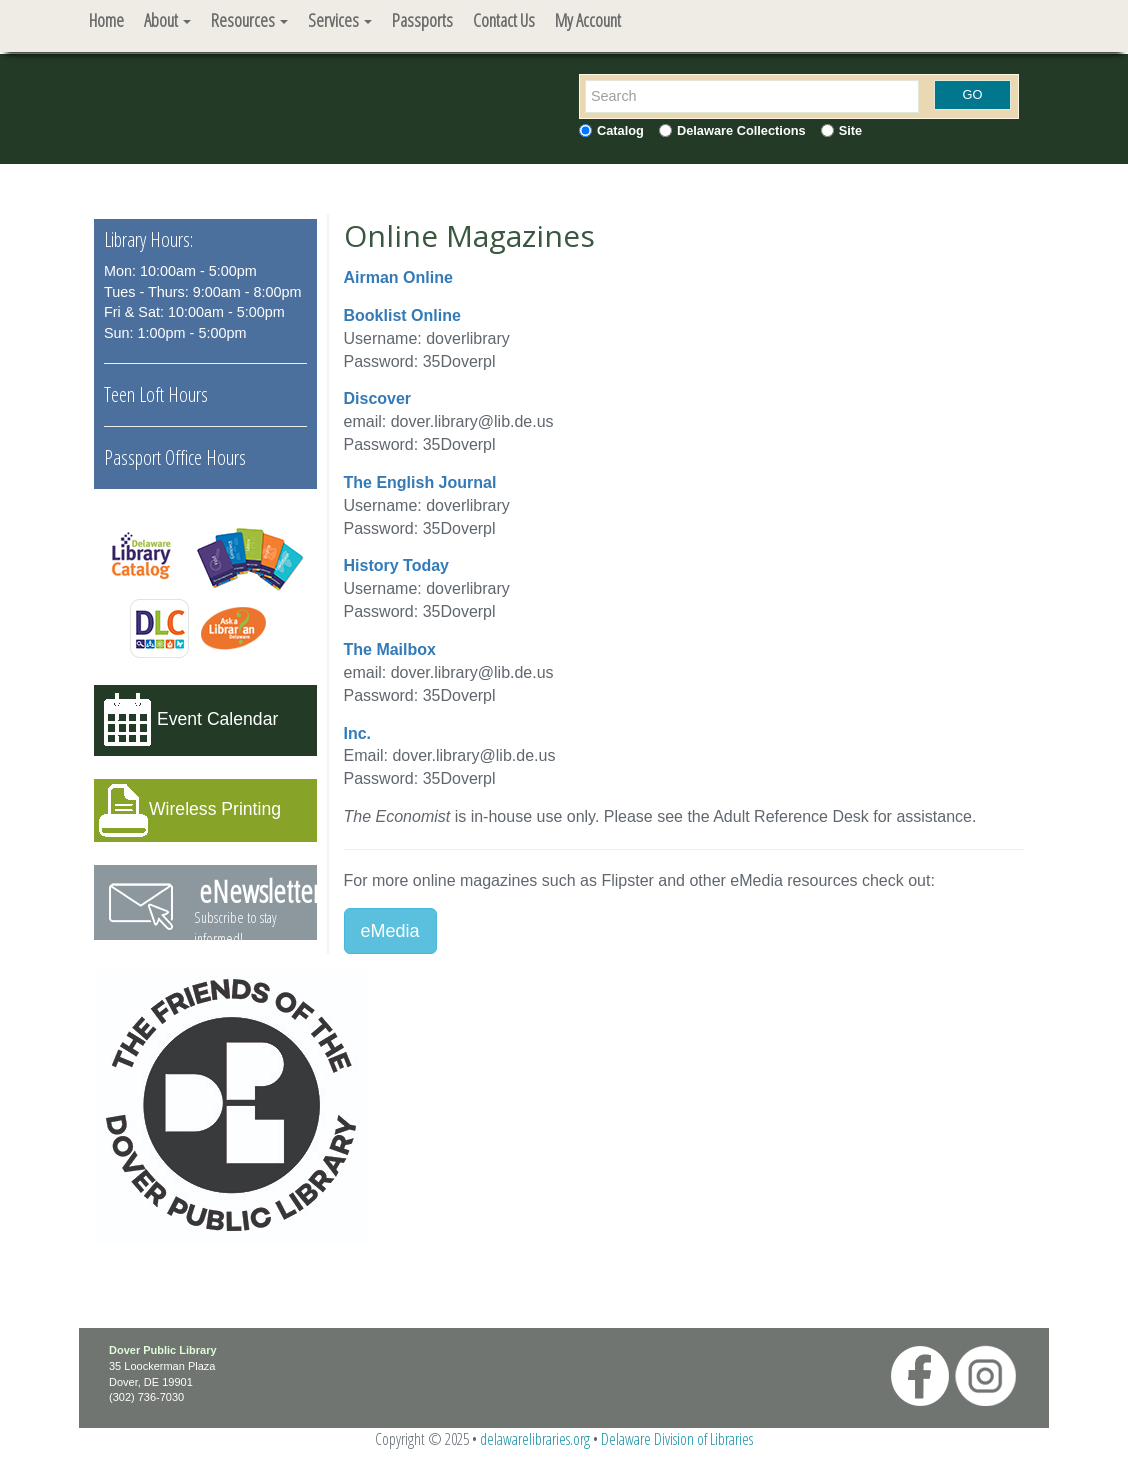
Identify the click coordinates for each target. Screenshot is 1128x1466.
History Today (397, 565)
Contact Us (504, 20)
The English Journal (420, 482)
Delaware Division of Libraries (677, 1439)
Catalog (620, 130)
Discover (378, 398)
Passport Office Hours (175, 457)
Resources (249, 20)
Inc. (358, 733)
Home (106, 20)
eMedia (390, 931)
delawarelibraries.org (535, 1439)
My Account (588, 20)
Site (850, 130)
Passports (422, 20)
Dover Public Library (163, 1350)
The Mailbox (390, 649)
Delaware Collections (741, 130)
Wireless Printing (215, 809)
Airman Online (398, 277)
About (167, 20)
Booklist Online (402, 315)
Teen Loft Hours (156, 394)
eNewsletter (260, 891)
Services (340, 20)
